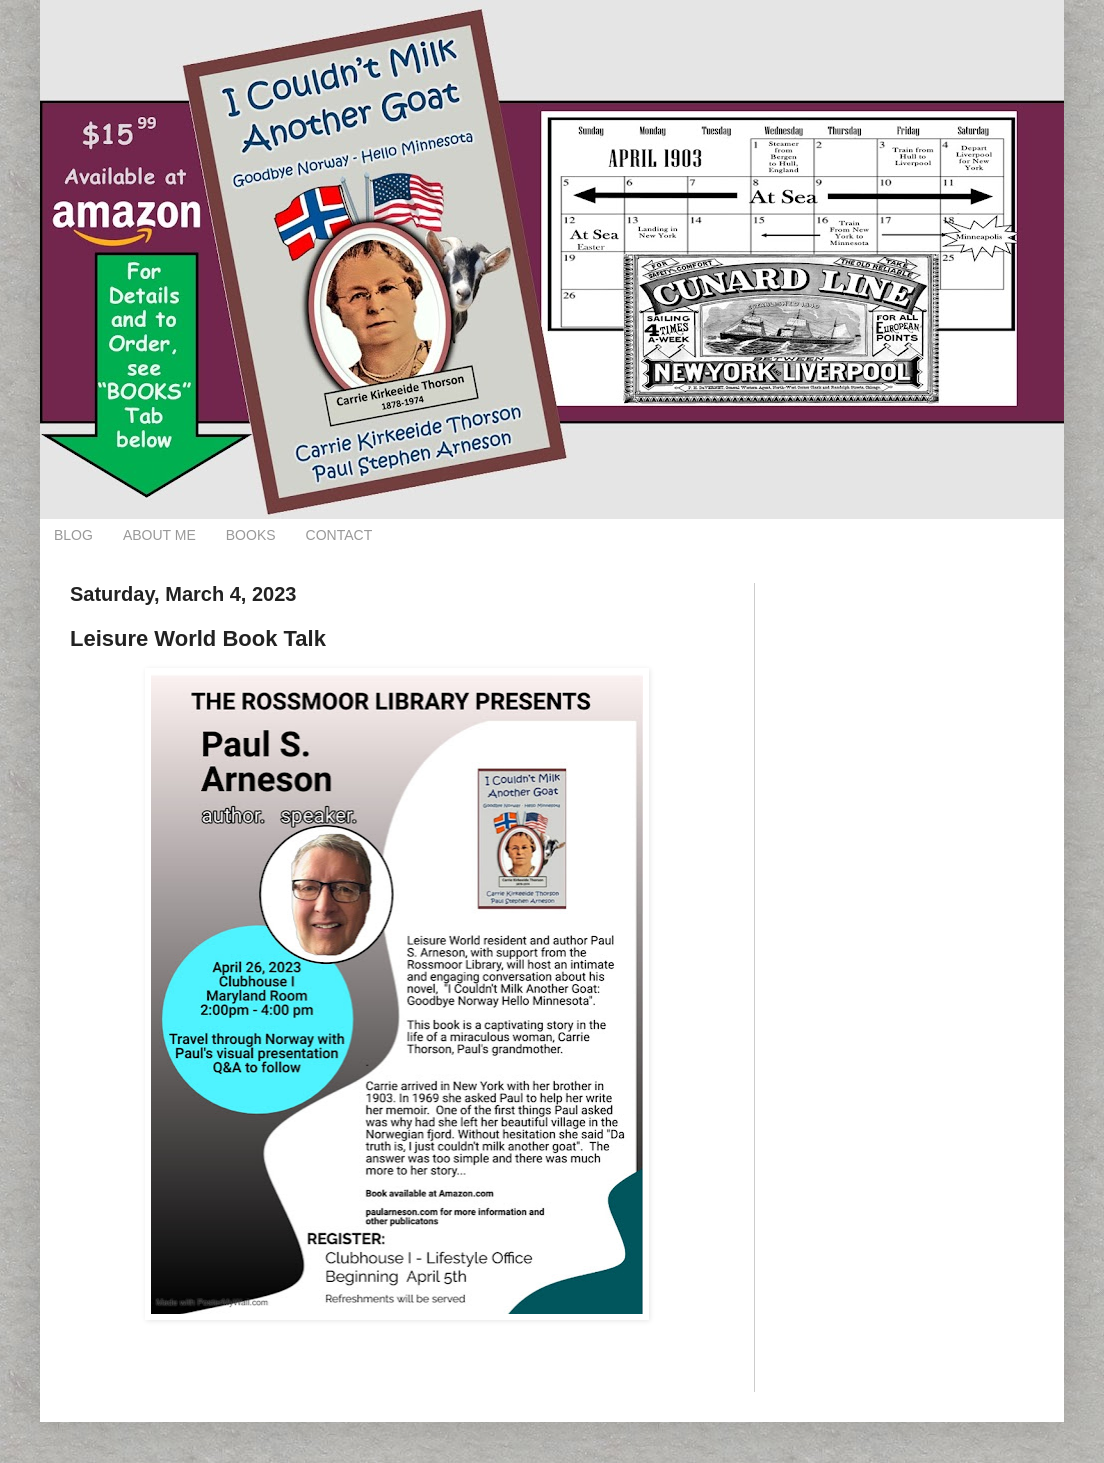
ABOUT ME (159, 535)
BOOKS (251, 535)
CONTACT (339, 535)
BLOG (73, 535)
